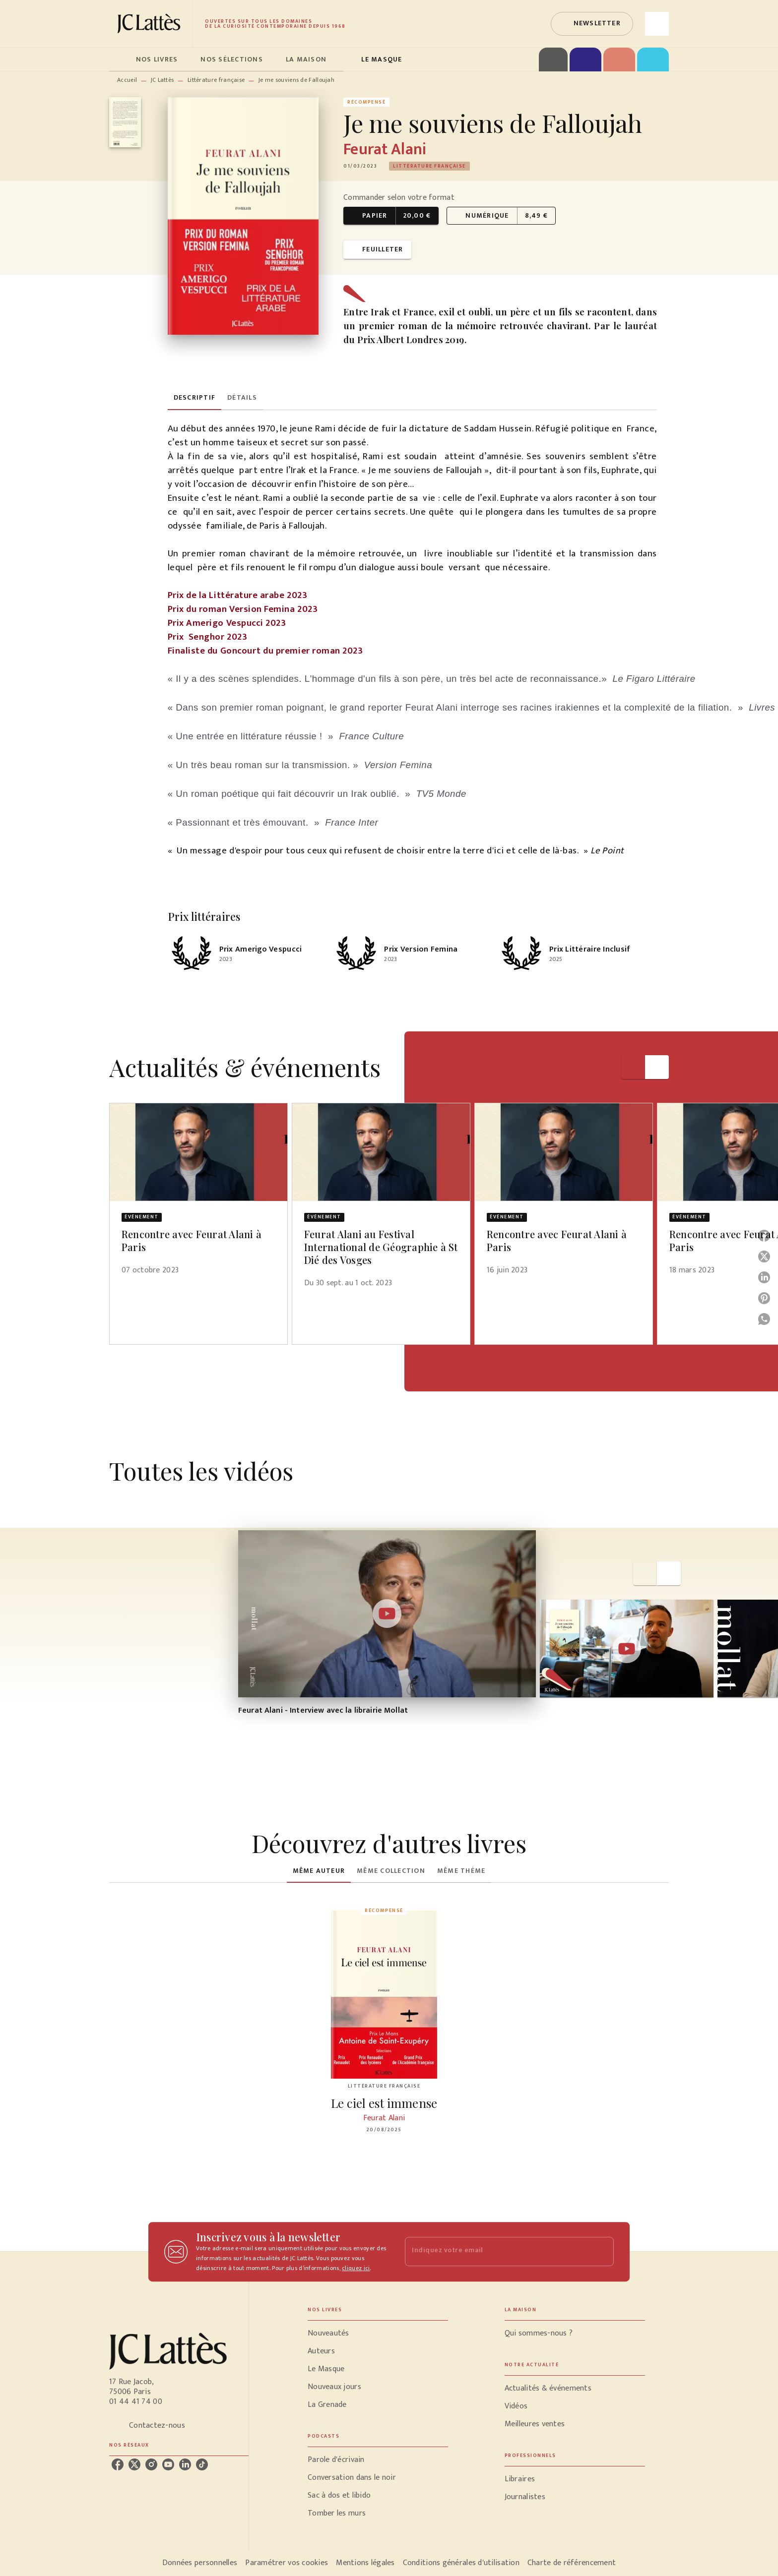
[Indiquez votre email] (497, 2251)
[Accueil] (151, 23)
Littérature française (216, 80)
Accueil (127, 80)
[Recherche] (657, 24)
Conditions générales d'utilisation (461, 2563)
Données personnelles (199, 2563)
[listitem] (117, 2464)
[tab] (119, 59)
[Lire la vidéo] (387, 1613)
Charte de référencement (571, 2563)
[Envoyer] (602, 2252)
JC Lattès (162, 80)
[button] (592, 24)
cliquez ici (356, 2268)
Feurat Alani (384, 149)
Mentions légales (365, 2563)
